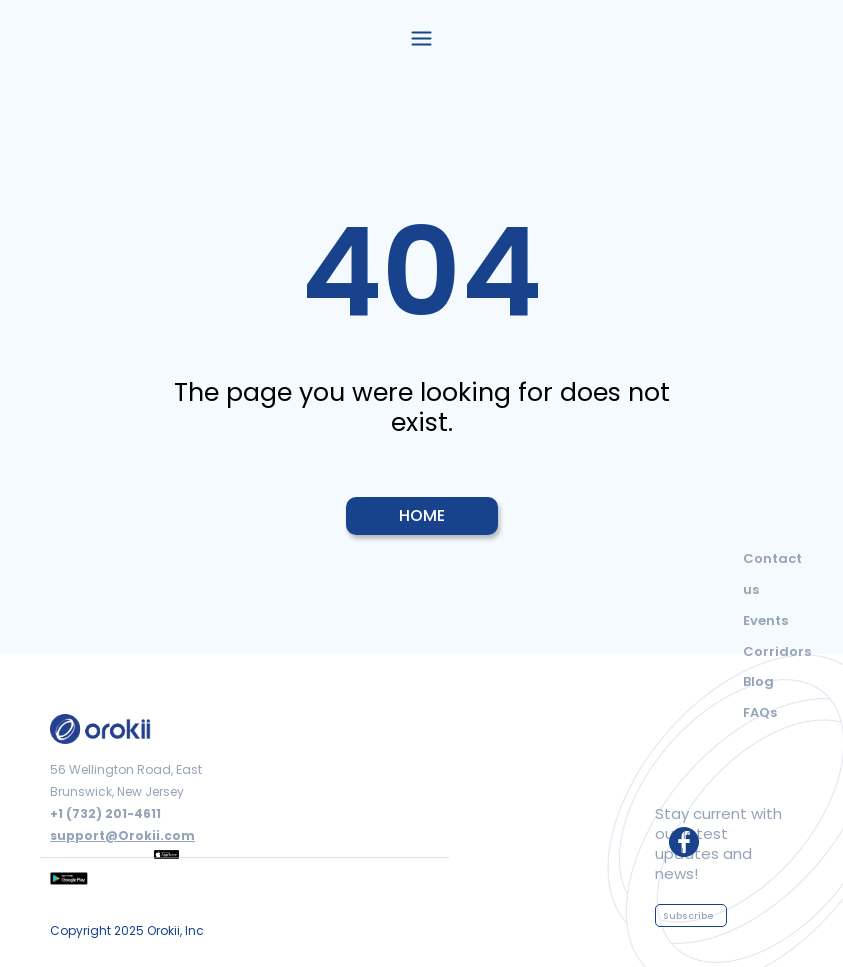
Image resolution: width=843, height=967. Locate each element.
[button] (421, 37)
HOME (422, 515)
